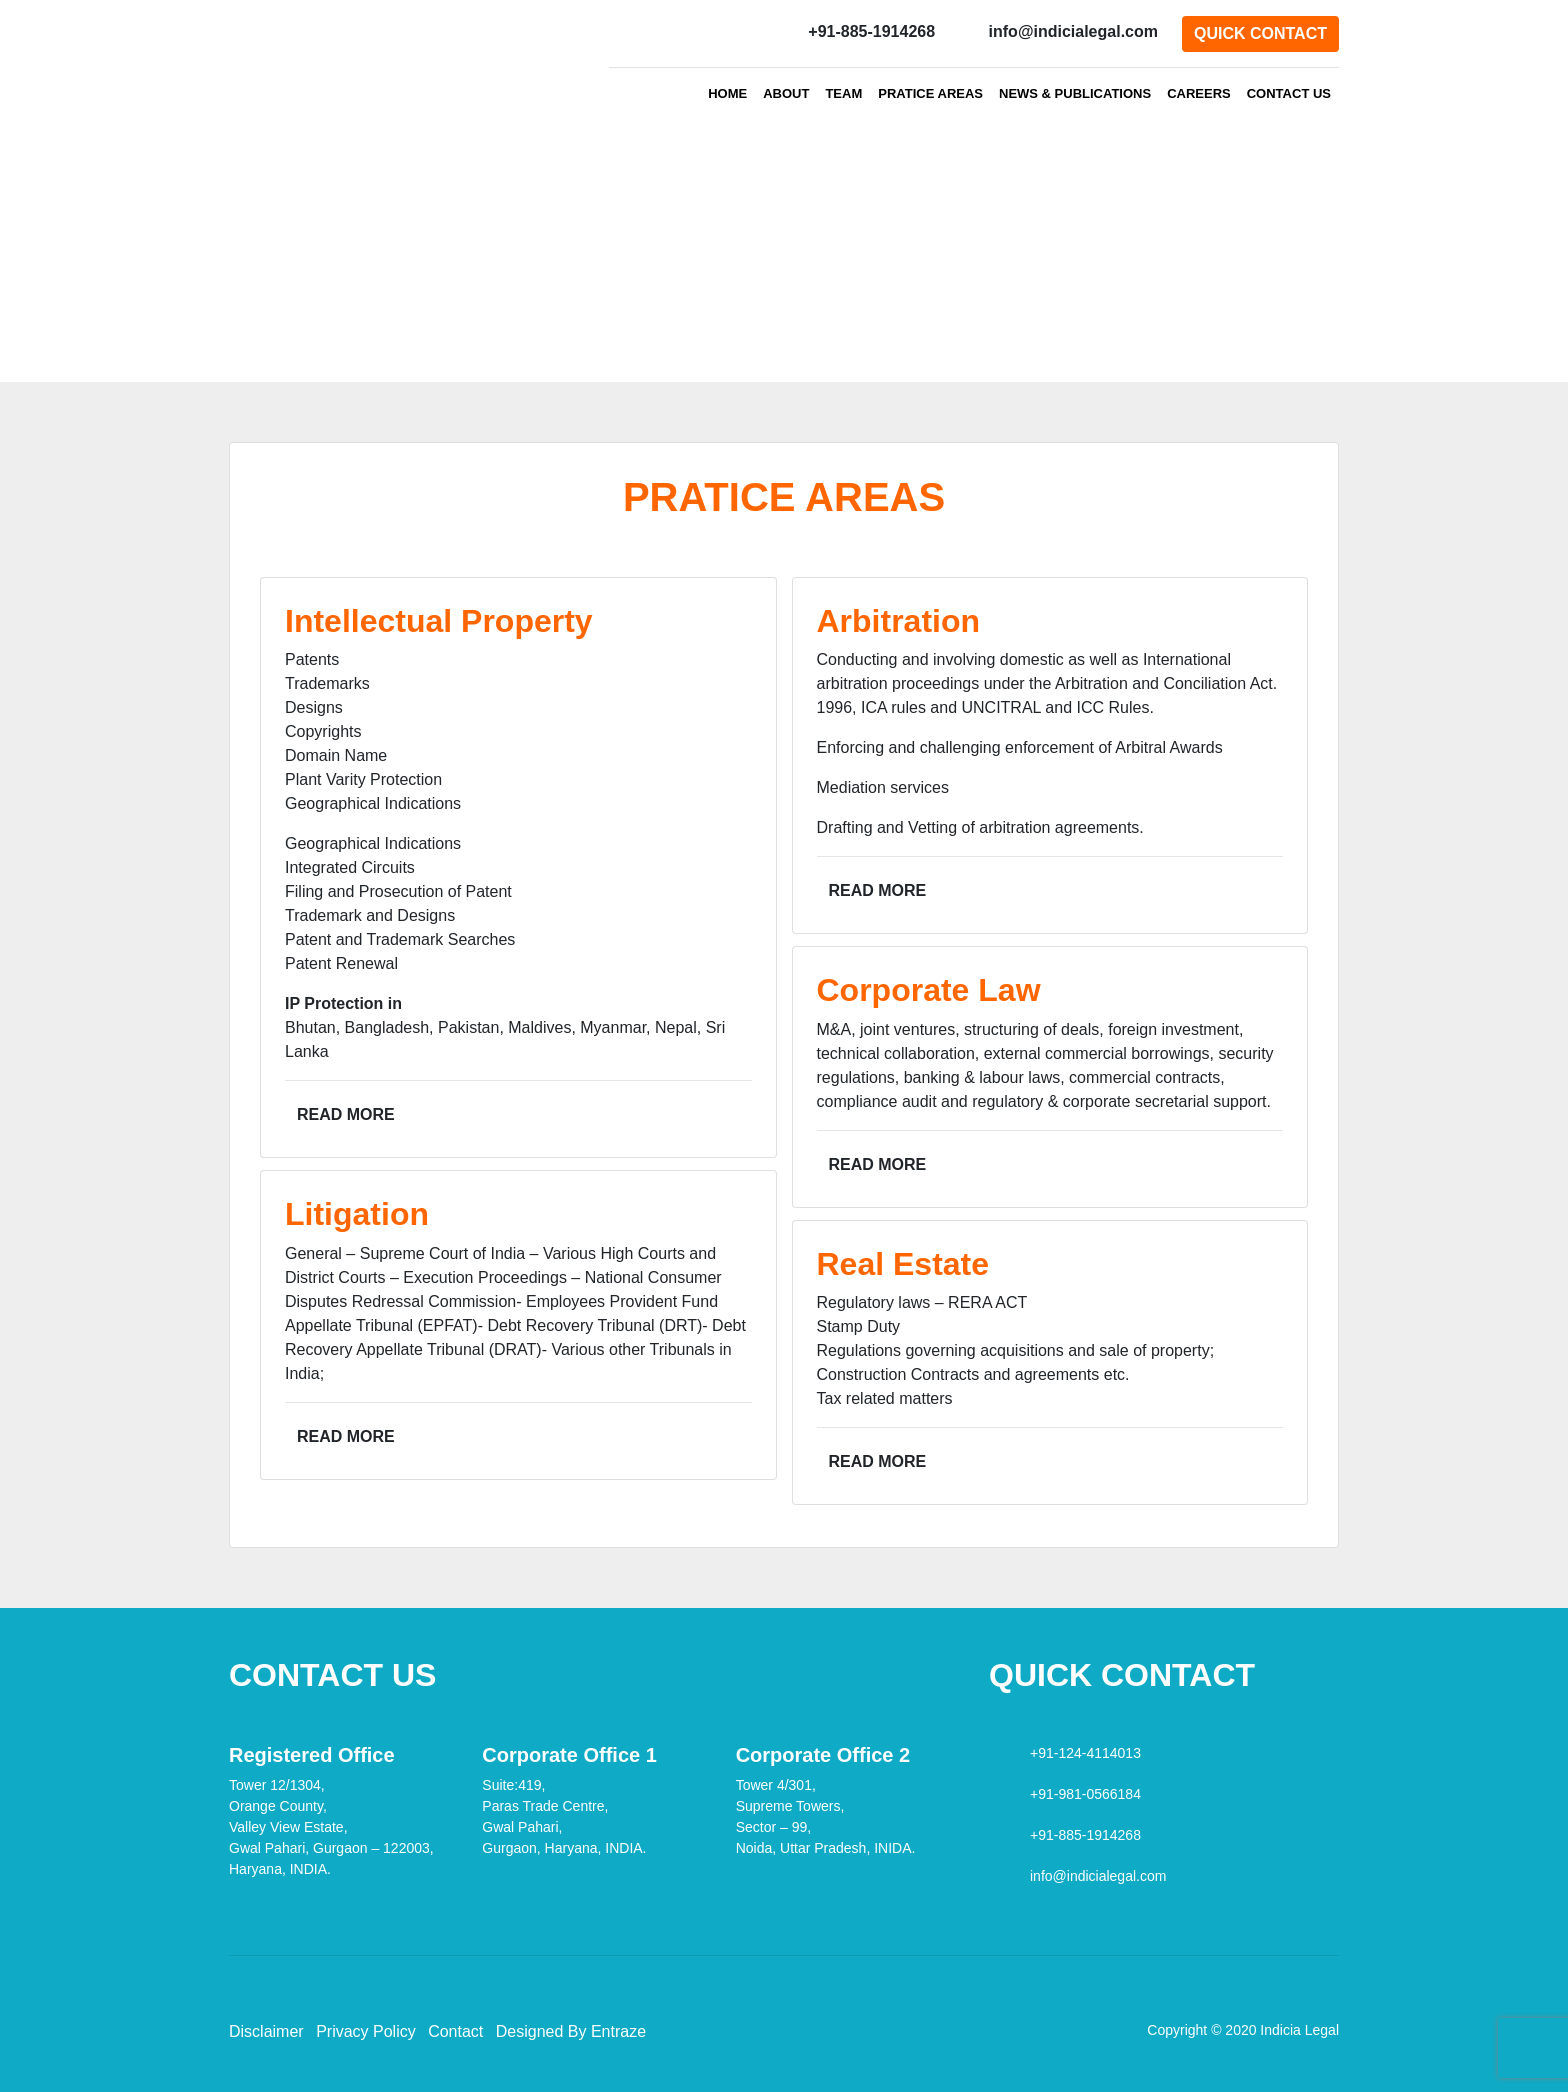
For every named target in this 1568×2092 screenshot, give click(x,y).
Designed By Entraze (571, 2031)
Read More (346, 1114)
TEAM (843, 93)
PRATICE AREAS (934, 92)
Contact (455, 2031)
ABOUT (786, 93)
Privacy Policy (366, 2031)
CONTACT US (1289, 93)
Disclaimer (266, 2031)
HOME (727, 93)
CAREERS (1199, 93)
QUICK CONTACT (1260, 33)
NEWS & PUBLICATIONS (1075, 93)
